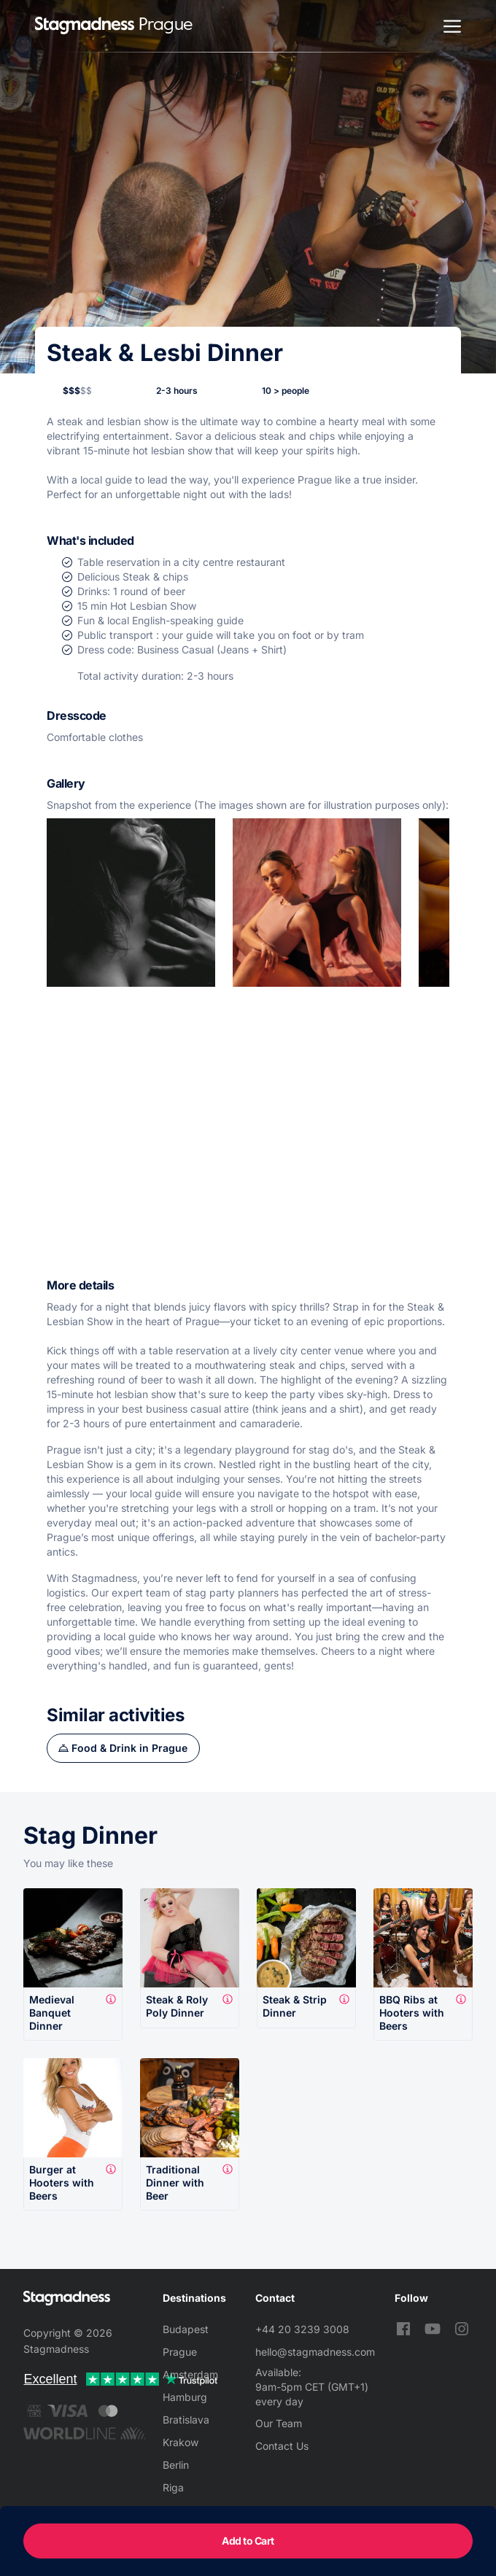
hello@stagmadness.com (315, 2352)
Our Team (278, 2423)
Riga (173, 2487)
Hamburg (185, 2397)
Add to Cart (248, 2540)
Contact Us (282, 2446)
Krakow (180, 2442)
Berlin (176, 2465)
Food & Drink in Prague (129, 1748)
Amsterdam (190, 2374)
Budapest (186, 2329)
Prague (180, 2352)
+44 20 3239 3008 (302, 2329)
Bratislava (186, 2419)
